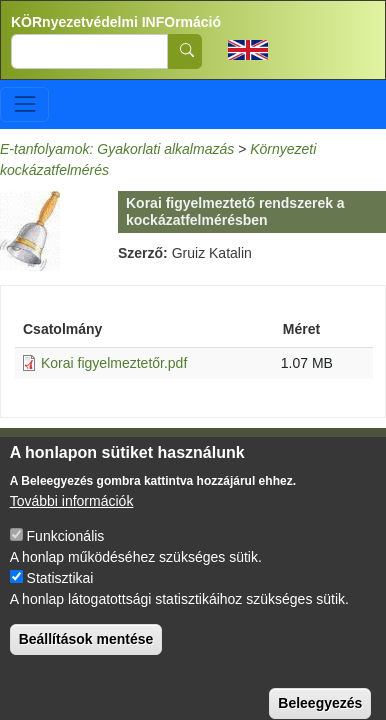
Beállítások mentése (86, 653)
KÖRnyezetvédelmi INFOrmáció (116, 22)
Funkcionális (66, 550)
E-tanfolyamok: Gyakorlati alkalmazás (117, 149)
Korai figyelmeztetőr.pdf (114, 363)
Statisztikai (60, 592)
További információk (72, 515)
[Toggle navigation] (24, 104)
